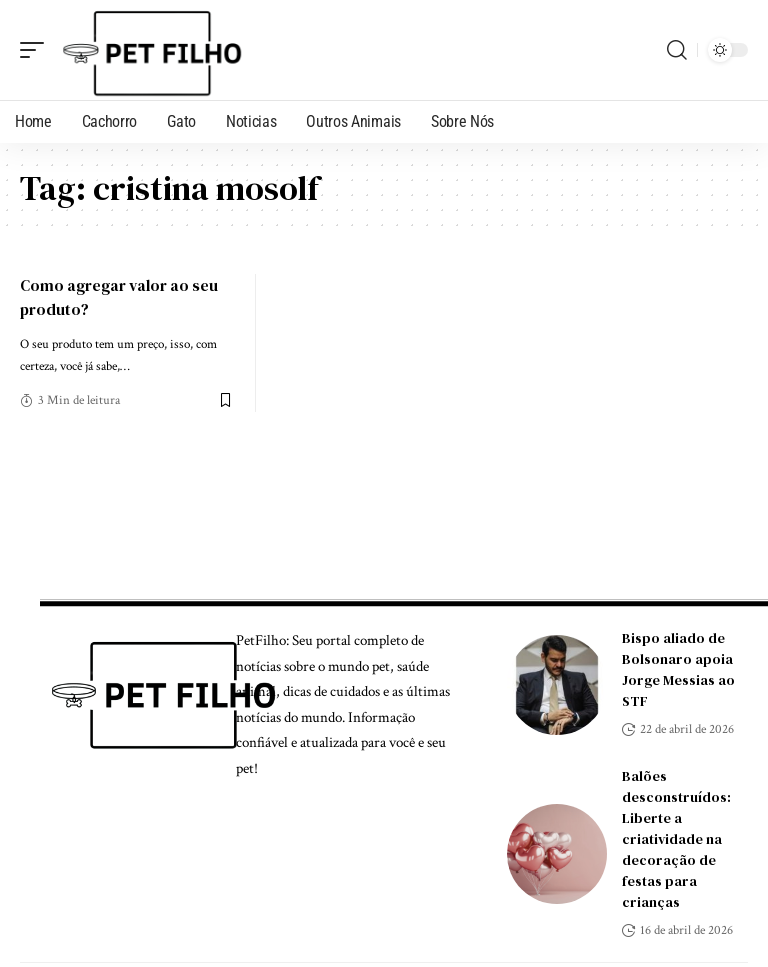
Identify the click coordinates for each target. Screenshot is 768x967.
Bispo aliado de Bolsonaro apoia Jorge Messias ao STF (678, 669)
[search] (677, 50)
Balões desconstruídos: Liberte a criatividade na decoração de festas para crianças (676, 839)
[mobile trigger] (37, 50)
